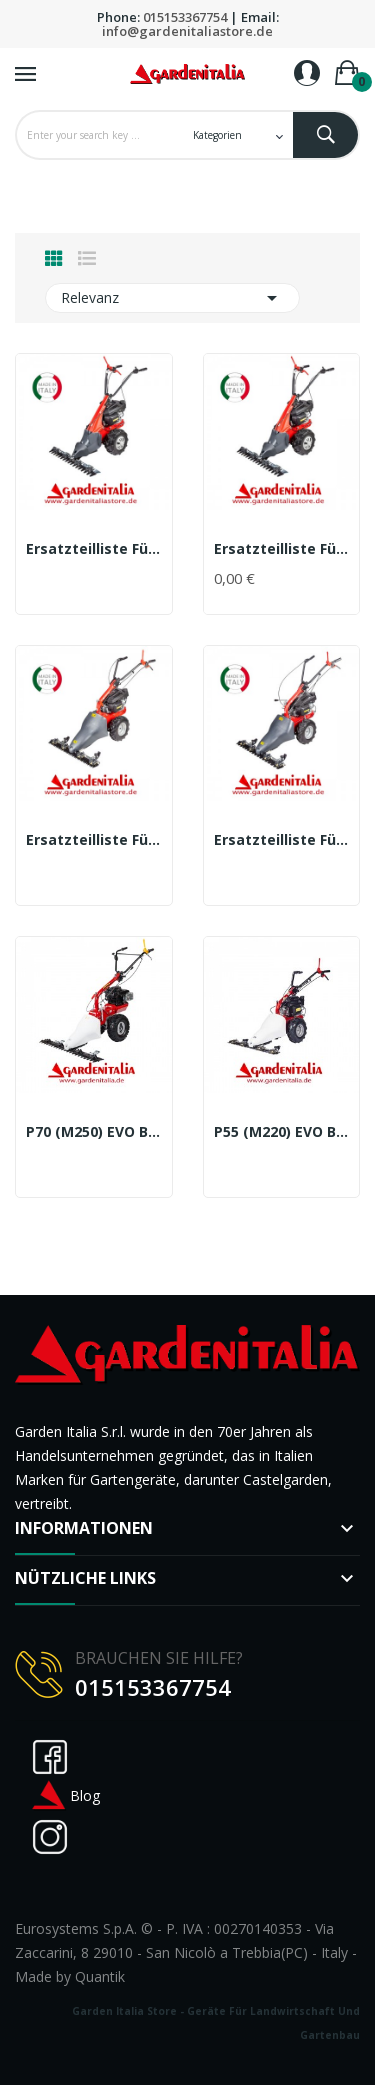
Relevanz (172, 298)
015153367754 (185, 17)
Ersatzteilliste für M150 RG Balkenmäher (282, 549)
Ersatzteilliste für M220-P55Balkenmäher (282, 840)
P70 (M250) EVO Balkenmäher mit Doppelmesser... (94, 1132)
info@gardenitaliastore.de (187, 31)
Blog (65, 1795)
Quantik (100, 1976)
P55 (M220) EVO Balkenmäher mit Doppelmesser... (282, 1132)
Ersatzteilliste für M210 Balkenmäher (94, 840)
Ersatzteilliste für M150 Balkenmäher (94, 549)
